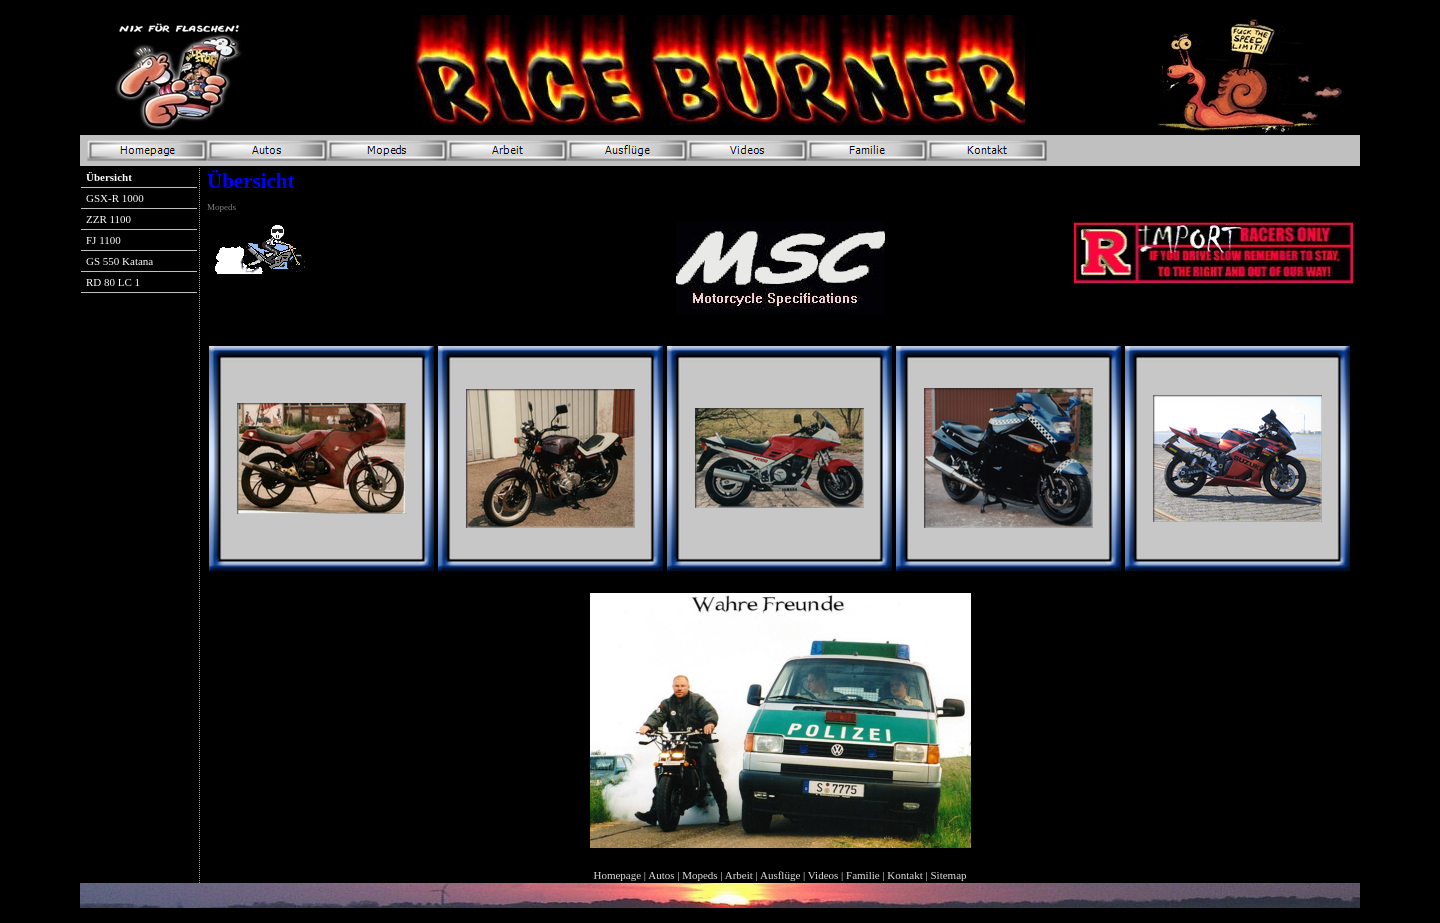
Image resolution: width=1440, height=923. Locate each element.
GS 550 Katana (119, 261)
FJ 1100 (103, 240)
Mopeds (699, 875)
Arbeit (739, 875)
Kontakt (904, 875)
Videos (823, 875)
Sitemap (949, 875)
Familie (863, 875)
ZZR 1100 (108, 219)
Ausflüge (780, 875)
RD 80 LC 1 (113, 282)
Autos (661, 875)
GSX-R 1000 (115, 198)
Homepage (617, 875)
